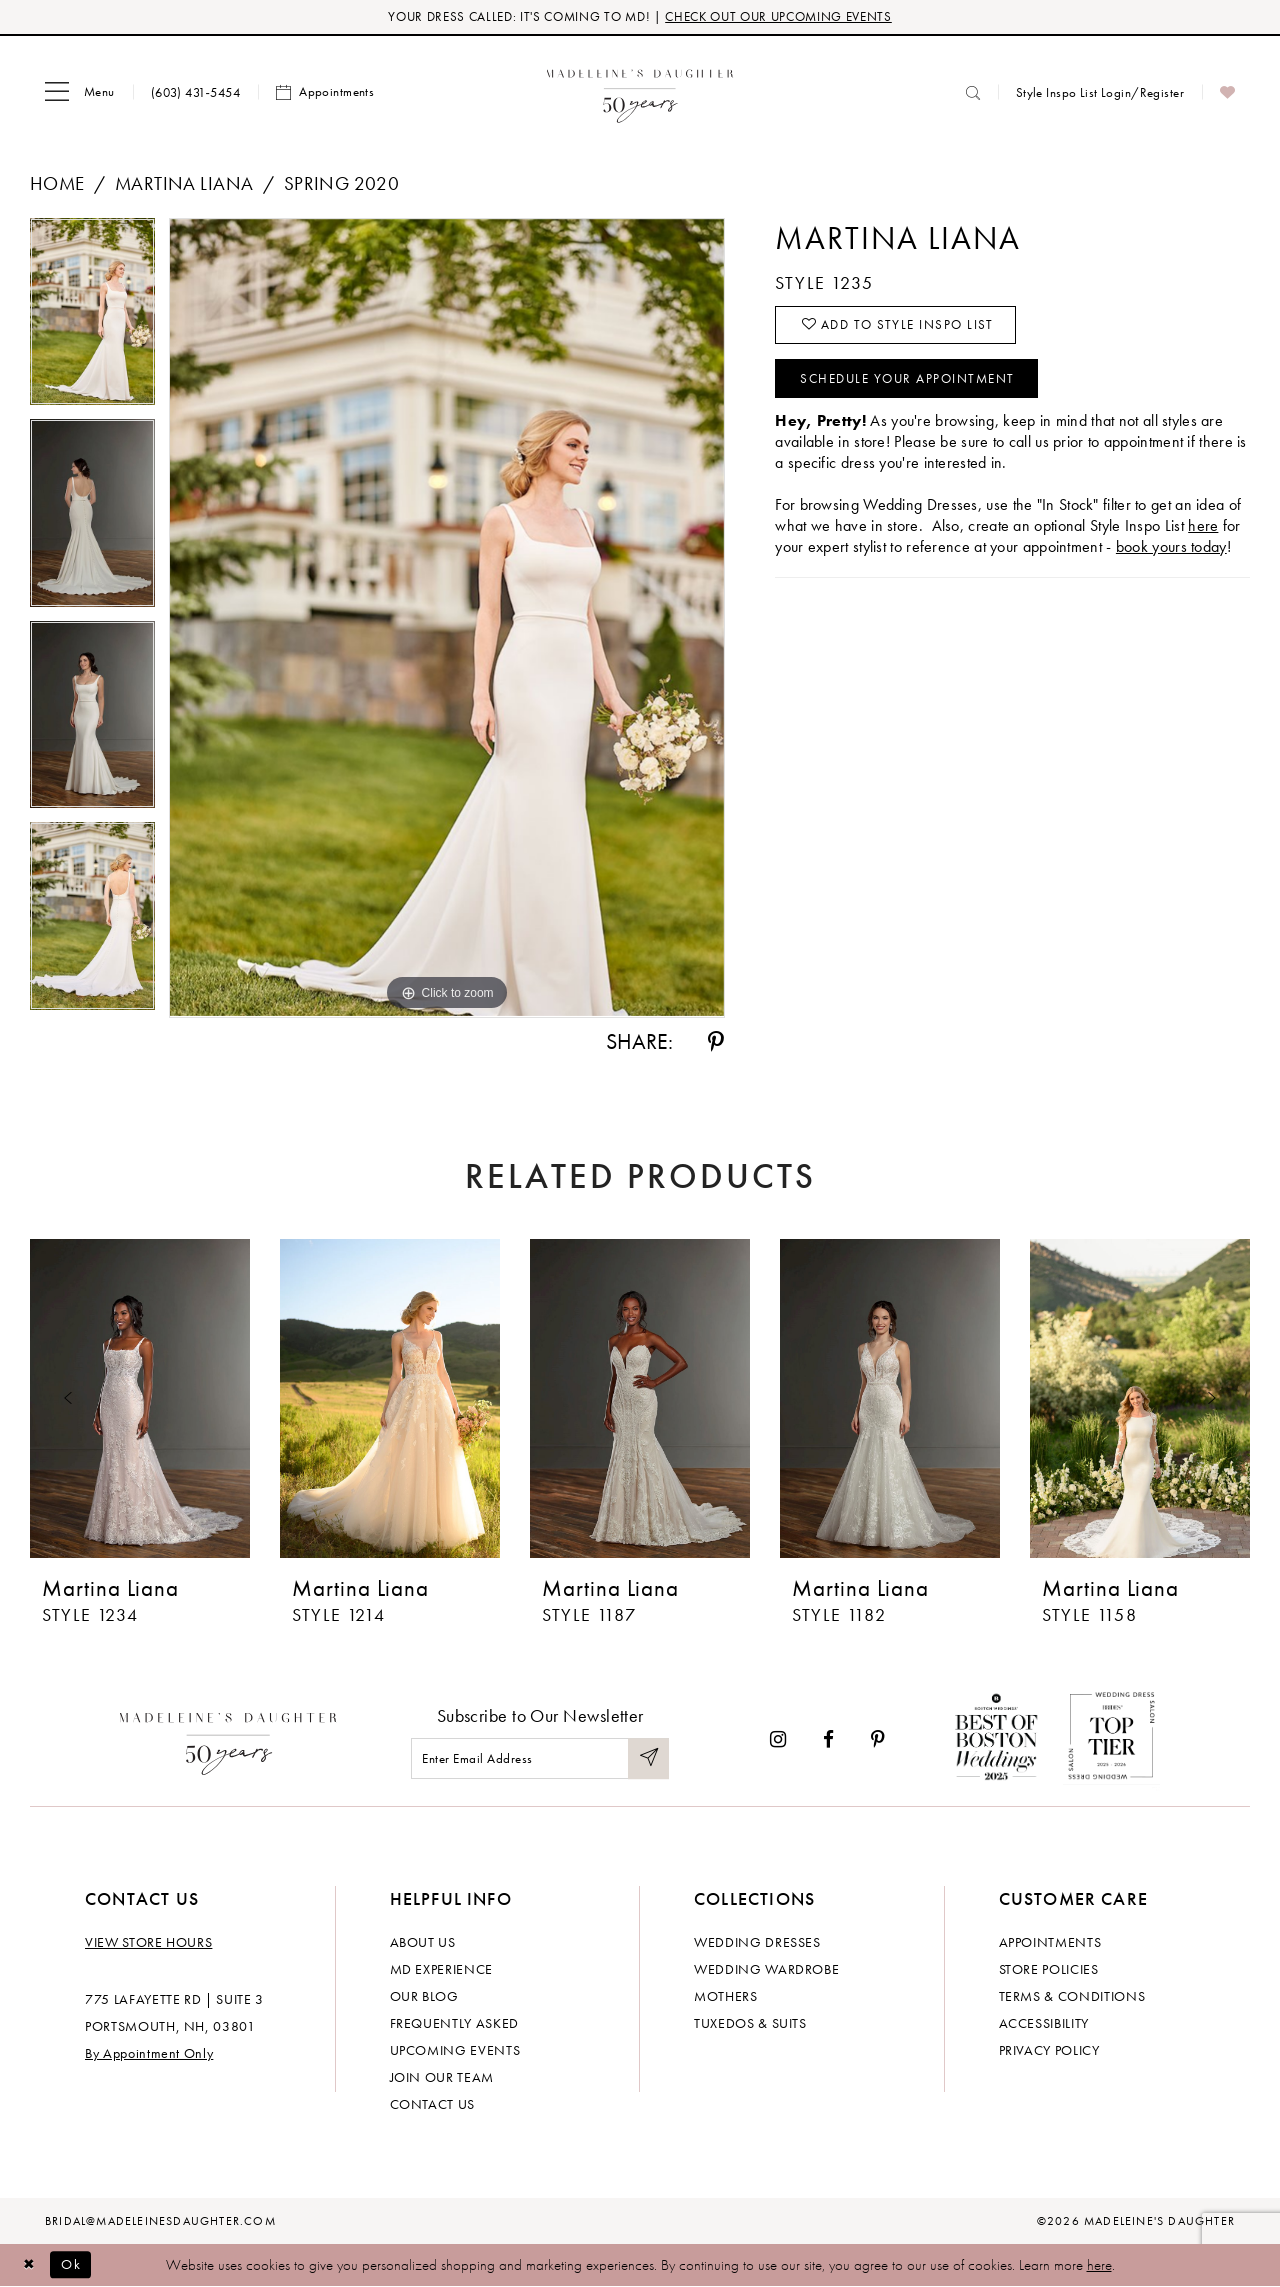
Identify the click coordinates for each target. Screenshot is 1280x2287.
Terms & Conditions (1072, 1996)
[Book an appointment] (325, 93)
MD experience (441, 1969)
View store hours (148, 1942)
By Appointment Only (149, 2053)
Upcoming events (455, 2050)
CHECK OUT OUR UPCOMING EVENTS (778, 17)
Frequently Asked (454, 2023)
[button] (80, 93)
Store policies (1049, 1969)
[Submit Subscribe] (648, 1759)
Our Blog (424, 1996)
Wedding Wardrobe (766, 1969)
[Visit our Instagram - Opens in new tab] (778, 1739)
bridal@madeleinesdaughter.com (160, 2221)
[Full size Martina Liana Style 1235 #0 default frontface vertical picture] (447, 619)
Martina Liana (184, 184)
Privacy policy (1049, 2050)
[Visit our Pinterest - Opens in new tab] (878, 1739)
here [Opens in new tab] (1203, 529)
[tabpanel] (92, 320)
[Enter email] (540, 1759)
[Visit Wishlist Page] (1227, 93)
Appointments (1050, 1942)
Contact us (433, 2104)
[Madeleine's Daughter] (228, 1740)
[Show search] (973, 92)
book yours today (1171, 550)
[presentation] (140, 1400)
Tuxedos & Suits (750, 2023)
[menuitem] (80, 93)
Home (57, 184)
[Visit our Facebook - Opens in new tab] (828, 1739)
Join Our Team (442, 2077)
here (1099, 2265)
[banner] (640, 92)
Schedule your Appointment (915, 382)
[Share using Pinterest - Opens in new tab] (716, 1043)
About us (423, 1942)
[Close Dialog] (30, 2265)
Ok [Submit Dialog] (74, 2265)
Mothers (726, 1996)
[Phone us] (195, 92)
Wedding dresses (757, 1942)
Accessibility (1044, 2023)
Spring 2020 (342, 184)
